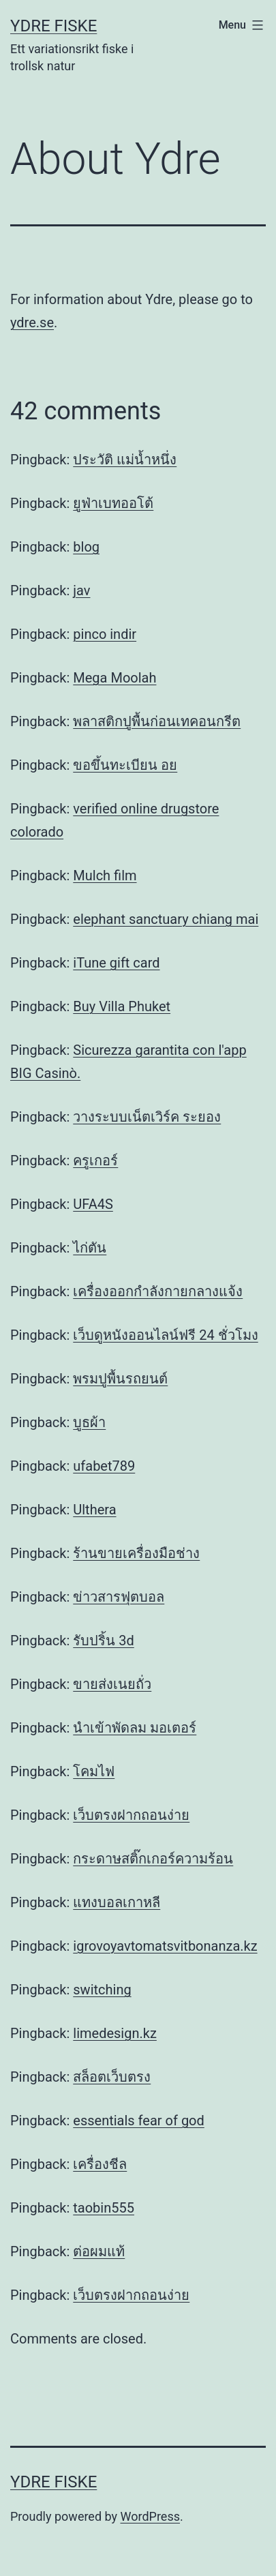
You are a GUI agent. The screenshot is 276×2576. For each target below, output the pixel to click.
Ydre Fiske (53, 25)
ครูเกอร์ (95, 1160)
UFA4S (93, 1204)
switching (102, 1989)
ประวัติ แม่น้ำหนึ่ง (125, 459)
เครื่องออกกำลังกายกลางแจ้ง (158, 1291)
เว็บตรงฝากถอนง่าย (131, 1815)
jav (81, 590)
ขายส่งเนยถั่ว (112, 1684)
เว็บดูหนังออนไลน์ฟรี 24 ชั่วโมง (165, 1335)
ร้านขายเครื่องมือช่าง (136, 1553)
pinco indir (104, 634)
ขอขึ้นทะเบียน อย (125, 765)
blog (86, 547)
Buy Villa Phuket (121, 1006)
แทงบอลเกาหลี (116, 1902)
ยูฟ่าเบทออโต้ (113, 503)
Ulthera (94, 1509)
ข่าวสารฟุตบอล (118, 1597)
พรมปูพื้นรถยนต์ (120, 1379)
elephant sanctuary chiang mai (165, 919)
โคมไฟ (93, 1771)
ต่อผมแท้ (99, 2251)
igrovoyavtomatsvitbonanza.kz (165, 1946)
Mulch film (104, 875)
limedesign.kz (115, 2033)
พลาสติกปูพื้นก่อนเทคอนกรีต (157, 721)
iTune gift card (116, 963)
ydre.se (32, 322)
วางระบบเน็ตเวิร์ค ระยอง (147, 1117)
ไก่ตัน (89, 1248)
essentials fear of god (138, 2120)
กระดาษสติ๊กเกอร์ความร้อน (153, 1859)
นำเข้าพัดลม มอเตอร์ (134, 1728)
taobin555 (103, 2208)
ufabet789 (104, 1466)
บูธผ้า (89, 1422)
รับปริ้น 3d (103, 1640)
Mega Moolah (114, 678)
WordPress (150, 2516)
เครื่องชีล (100, 2164)
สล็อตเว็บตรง (112, 2077)
